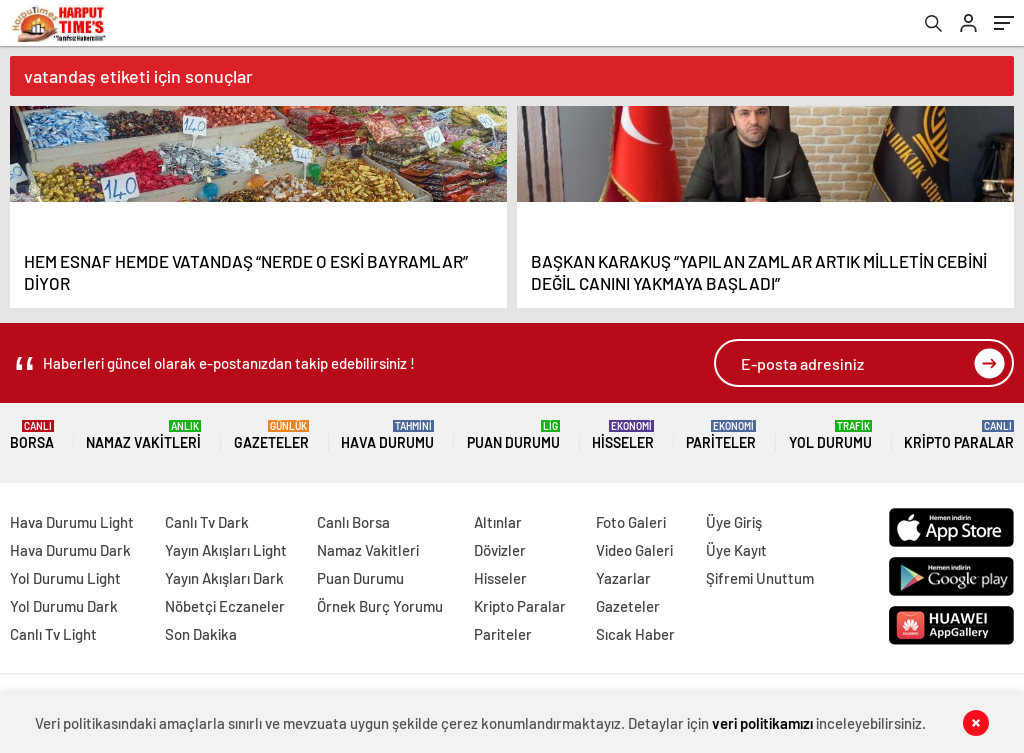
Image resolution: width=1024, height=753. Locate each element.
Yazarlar (623, 578)
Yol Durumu (830, 435)
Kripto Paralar (959, 435)
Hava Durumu (387, 435)
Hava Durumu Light (72, 522)
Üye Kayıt (736, 550)
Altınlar (498, 522)
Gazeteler (271, 435)
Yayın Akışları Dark (224, 578)
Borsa (32, 435)
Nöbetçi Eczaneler (225, 606)
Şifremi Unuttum (760, 578)
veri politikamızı (762, 723)
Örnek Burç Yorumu (380, 606)
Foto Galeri (631, 522)
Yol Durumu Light (65, 578)
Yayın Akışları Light (226, 550)
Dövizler (500, 550)
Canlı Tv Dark (207, 522)
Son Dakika (201, 634)
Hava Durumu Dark (70, 550)
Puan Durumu (513, 435)
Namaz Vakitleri (143, 435)
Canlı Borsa (353, 522)
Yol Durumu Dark (64, 606)
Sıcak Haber (635, 634)
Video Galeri (634, 550)
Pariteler (721, 435)
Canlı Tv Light (53, 634)
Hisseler (623, 435)
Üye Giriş (734, 522)
